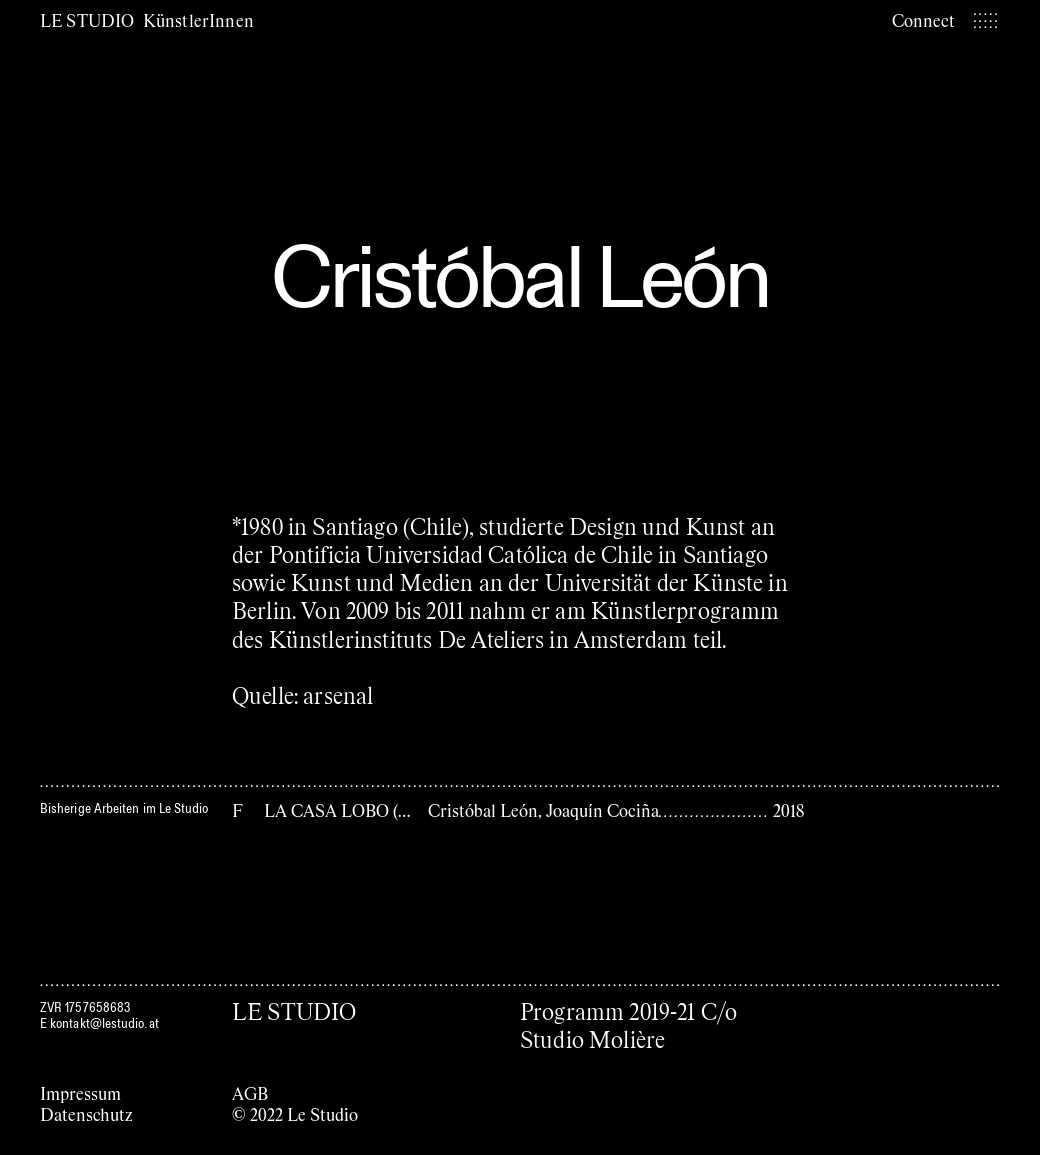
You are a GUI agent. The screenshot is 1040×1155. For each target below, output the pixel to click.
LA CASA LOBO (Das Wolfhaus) (383, 810)
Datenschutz (86, 1114)
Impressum (80, 1093)
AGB (250, 1093)
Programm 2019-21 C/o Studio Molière (628, 1024)
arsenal (338, 694)
